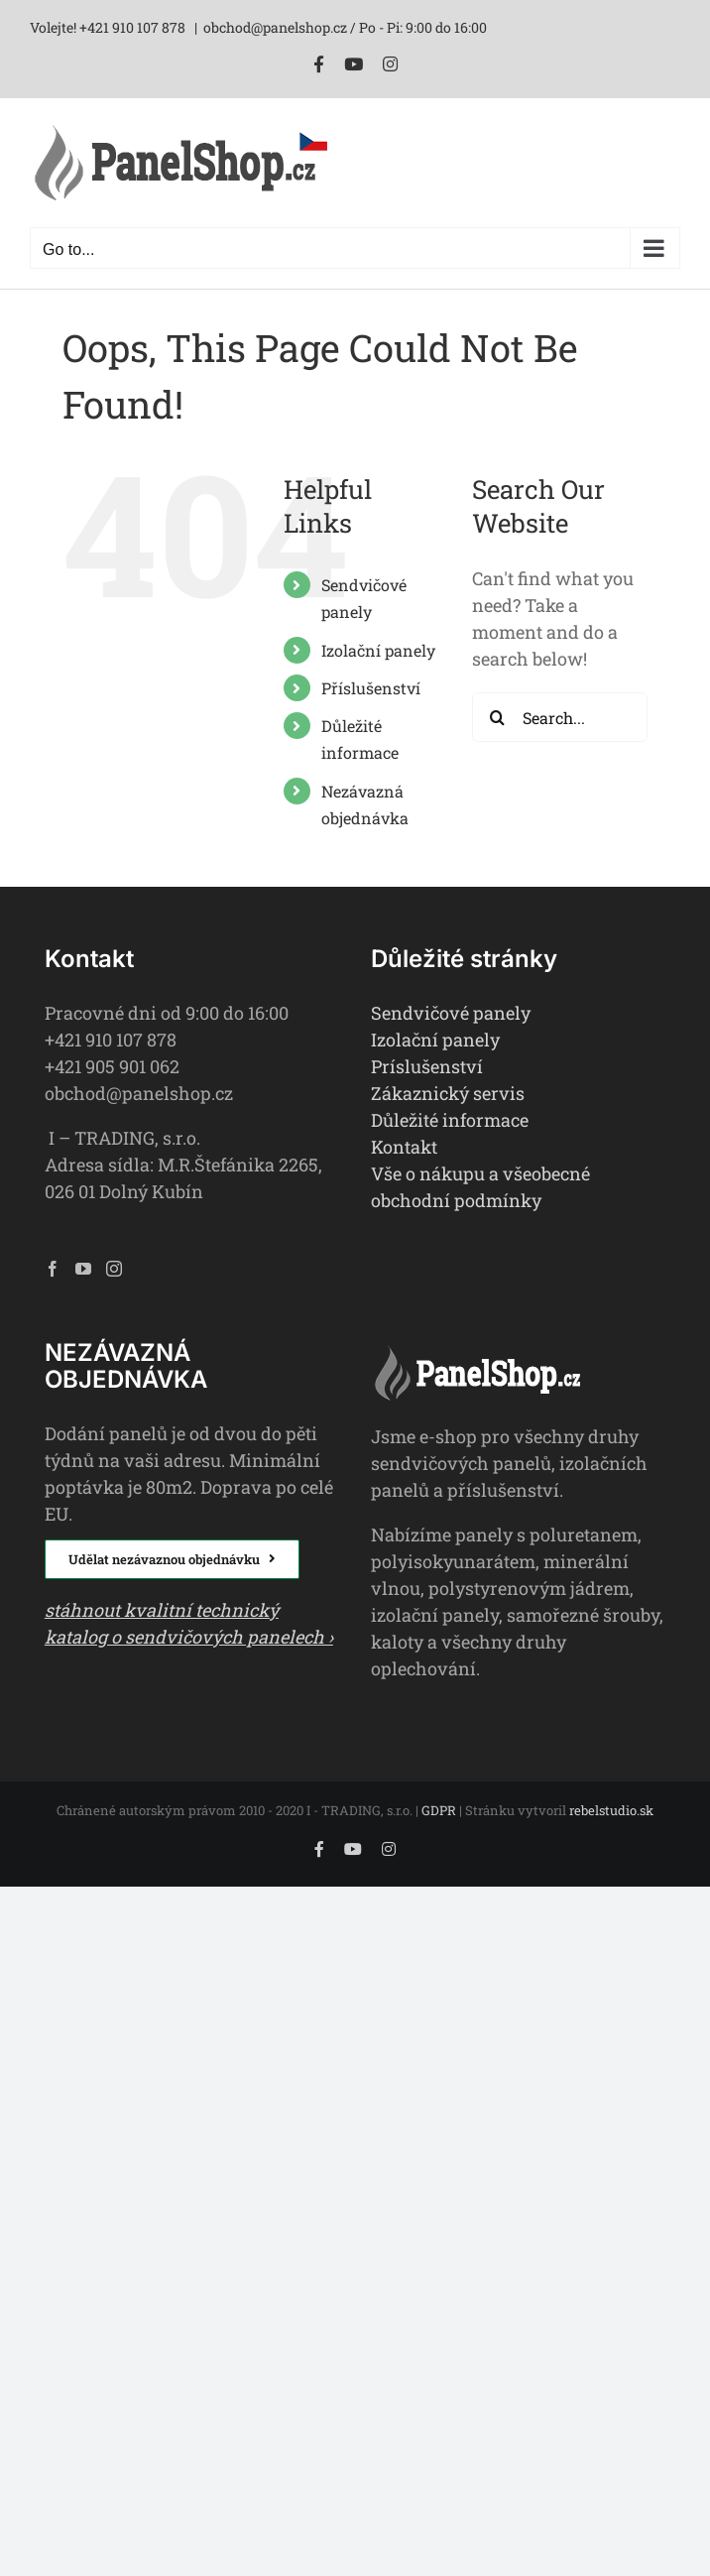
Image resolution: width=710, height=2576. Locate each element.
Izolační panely (378, 650)
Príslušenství (427, 1066)
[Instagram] (114, 1269)
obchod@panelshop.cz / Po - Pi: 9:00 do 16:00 (345, 27)
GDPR (438, 1810)
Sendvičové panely (451, 1013)
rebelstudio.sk (611, 1810)
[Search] (497, 717)
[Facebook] (52, 1269)
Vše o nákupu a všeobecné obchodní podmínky (480, 1187)
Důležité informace (450, 1120)
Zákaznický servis (448, 1093)
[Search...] (560, 717)
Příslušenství (370, 687)
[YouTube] (83, 1269)
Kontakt (404, 1147)
